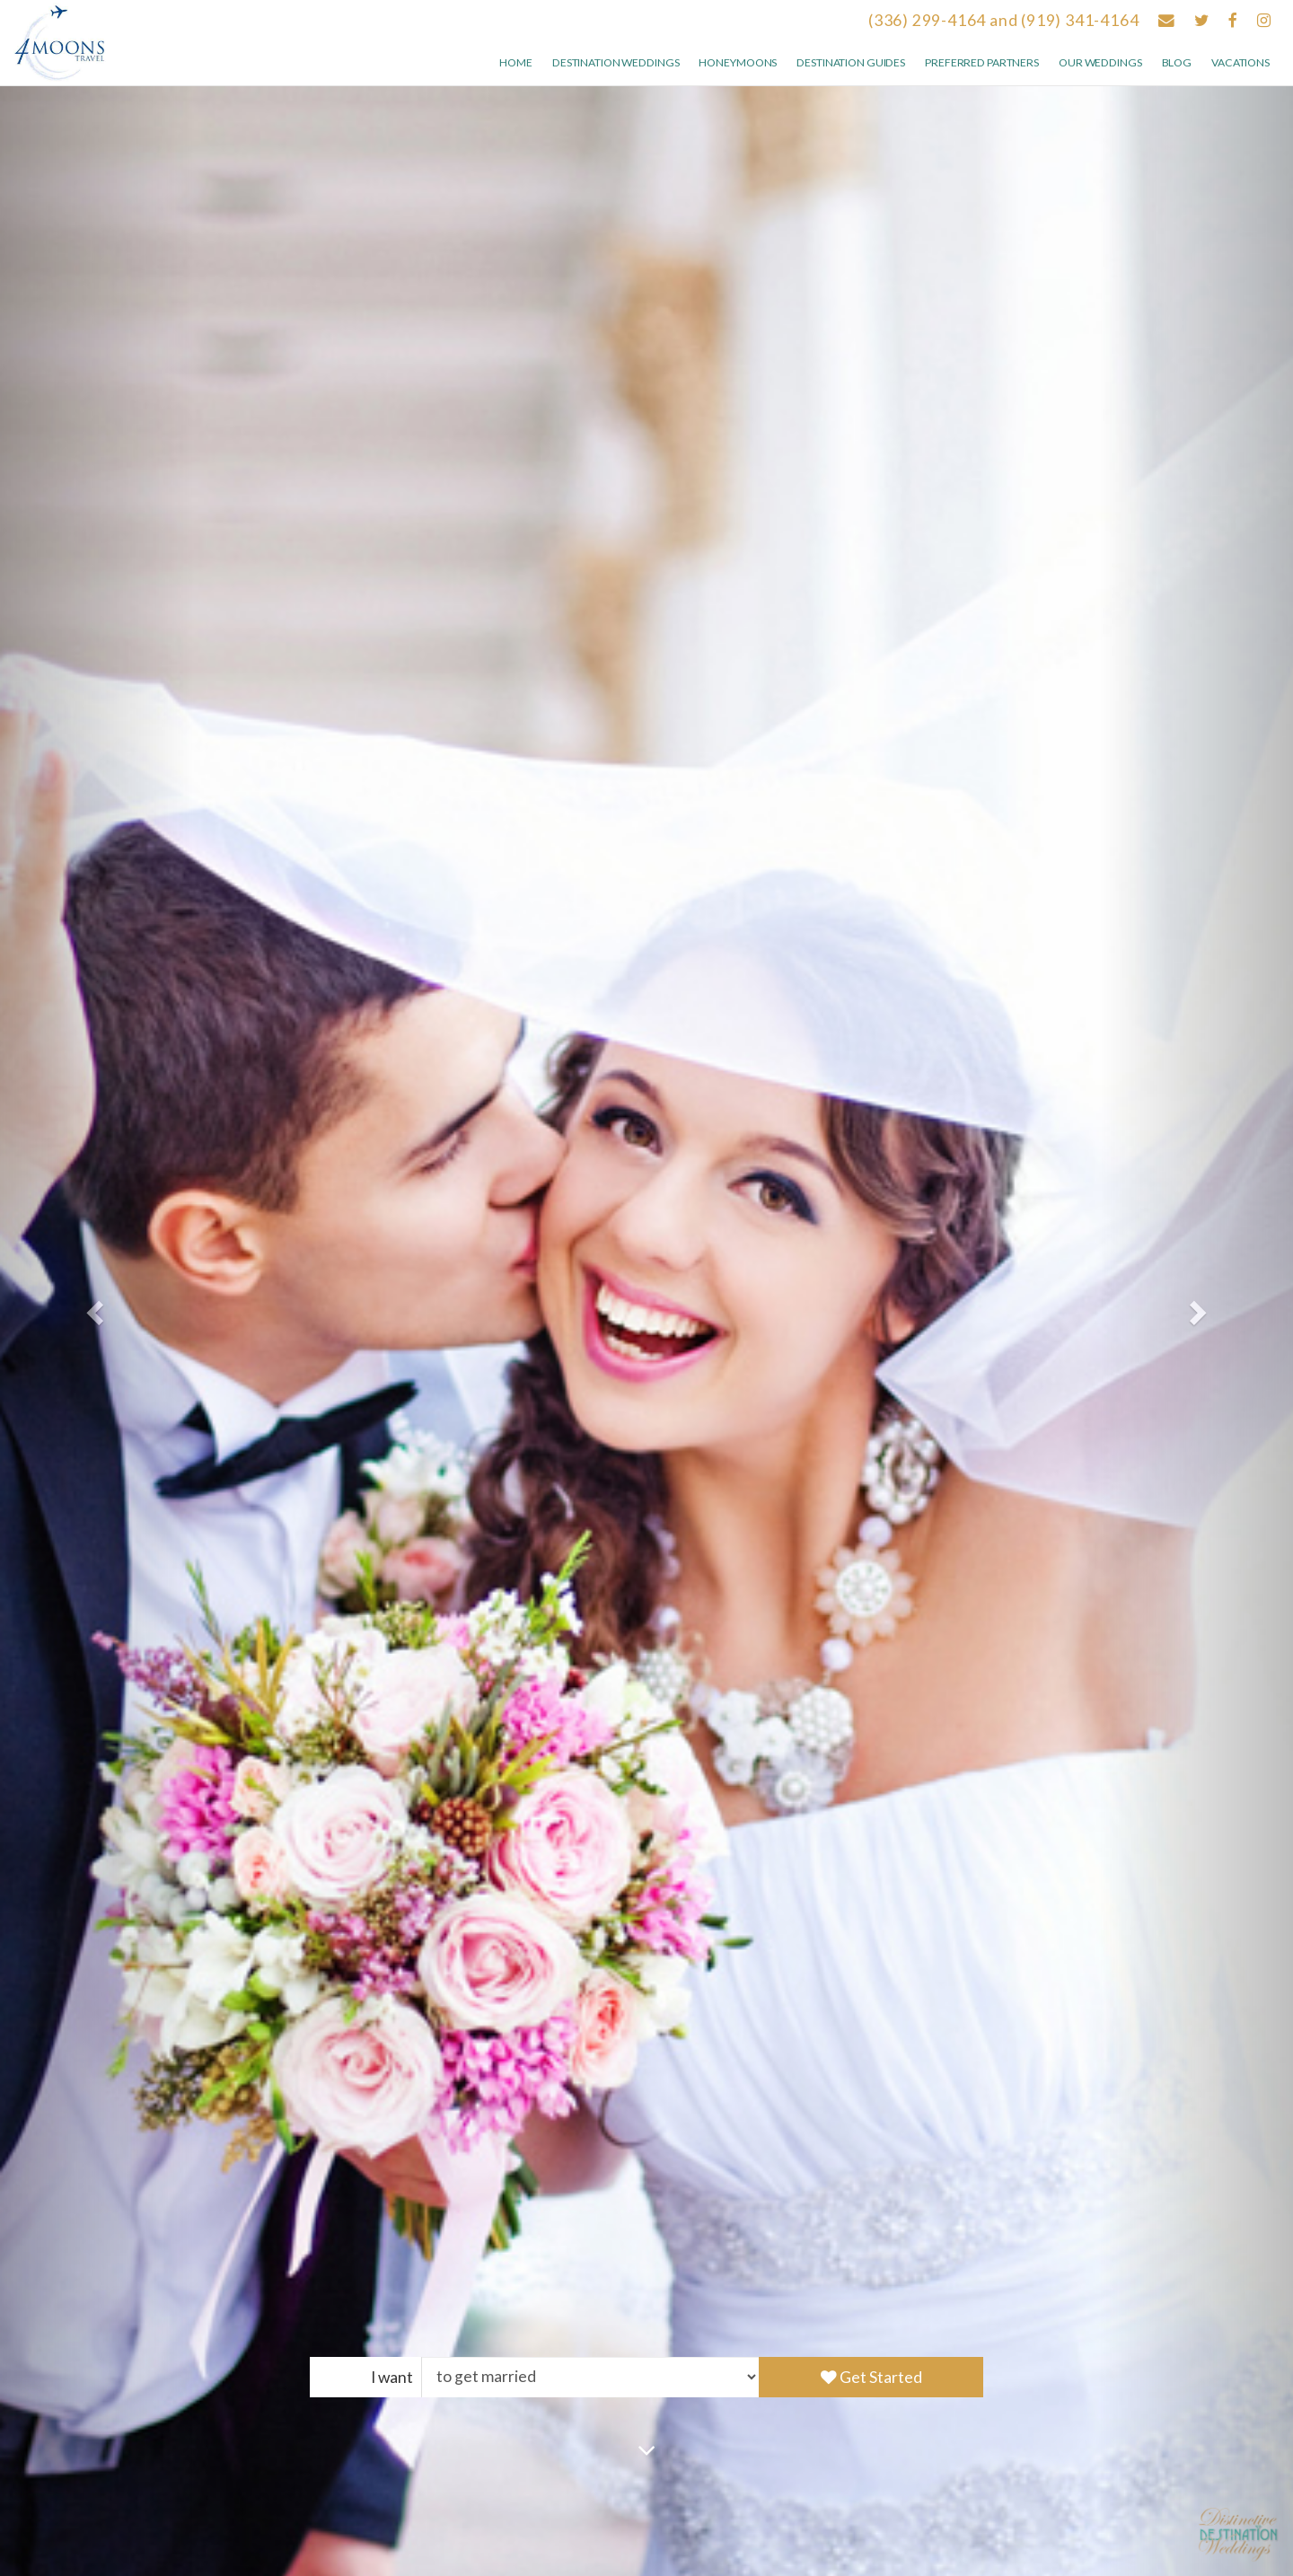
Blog (1177, 62)
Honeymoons (738, 62)
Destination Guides (850, 62)
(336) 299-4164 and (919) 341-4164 (1003, 20)
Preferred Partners (982, 62)
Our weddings (1100, 62)
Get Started (871, 2377)
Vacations (1240, 62)
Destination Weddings (616, 62)
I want (392, 2377)
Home (515, 62)
